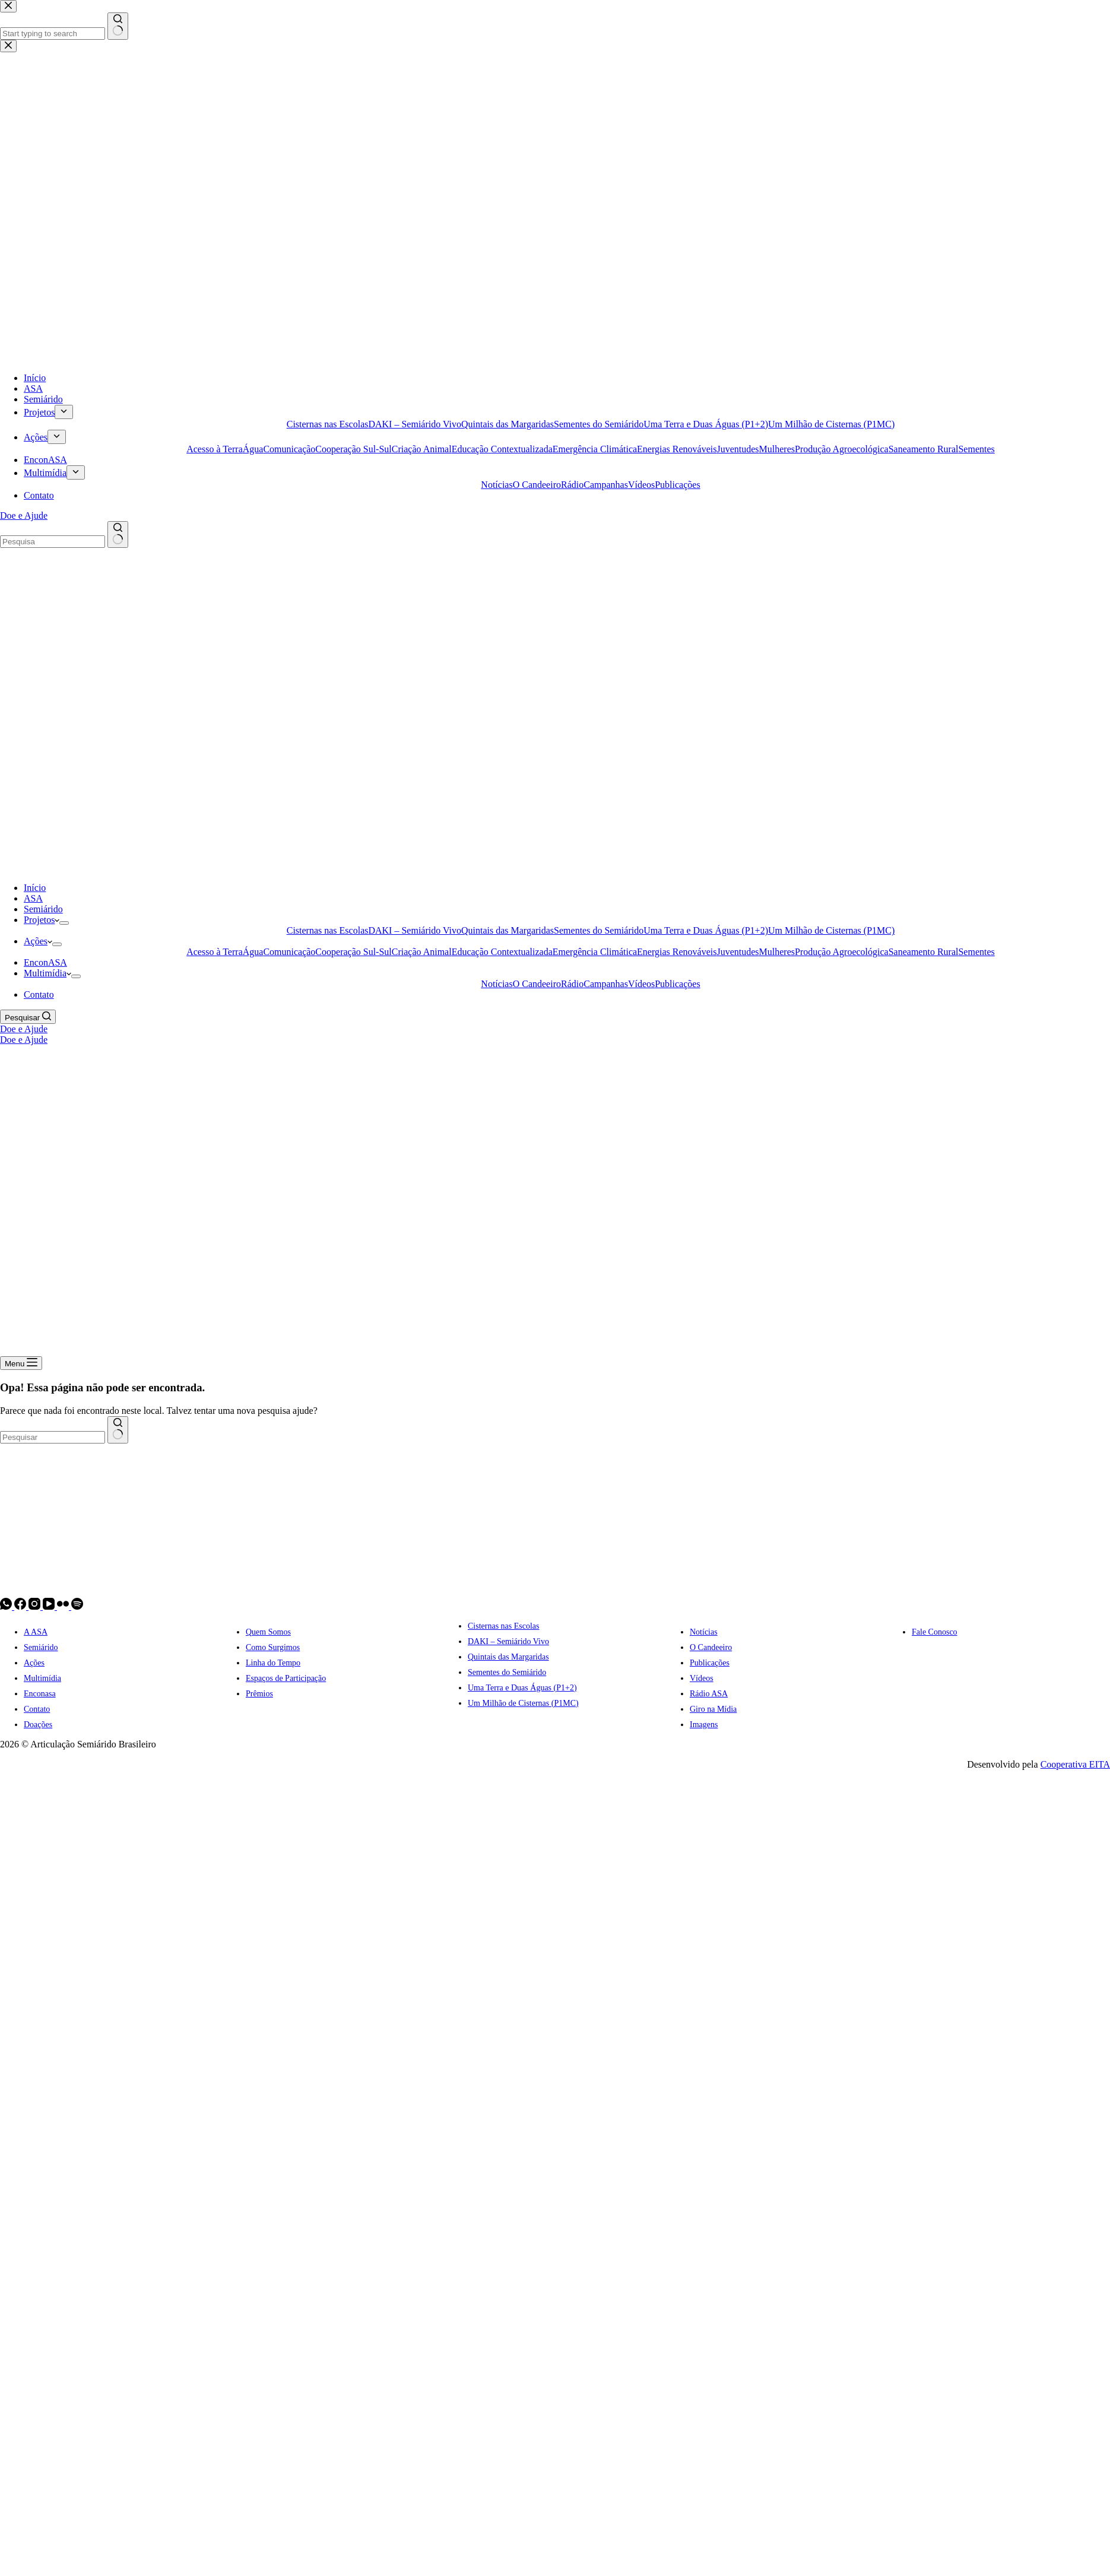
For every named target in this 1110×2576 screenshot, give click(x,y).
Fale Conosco (934, 1632)
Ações (38, 941)
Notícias (496, 984)
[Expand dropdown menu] (64, 923)
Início (35, 888)
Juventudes (737, 952)
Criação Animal (422, 952)
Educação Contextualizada (502, 952)
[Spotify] (77, 1606)
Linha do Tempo (273, 1662)
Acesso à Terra (214, 952)
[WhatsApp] (7, 1606)
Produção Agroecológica (842, 952)
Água (253, 952)
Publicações (677, 984)
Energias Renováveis (676, 952)
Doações (38, 1724)
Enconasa (40, 1693)
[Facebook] (21, 1606)
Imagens (704, 1724)
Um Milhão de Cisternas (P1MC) (831, 930)
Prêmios (259, 1693)
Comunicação (289, 952)
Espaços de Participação (286, 1678)
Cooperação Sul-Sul (353, 952)
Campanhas (605, 984)
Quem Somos (268, 1632)
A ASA (35, 1632)
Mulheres (777, 952)
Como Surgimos (273, 1647)
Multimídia (47, 973)
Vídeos (641, 984)
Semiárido (43, 909)
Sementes (976, 952)
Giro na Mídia (713, 1709)
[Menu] (21, 1363)
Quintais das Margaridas (507, 930)
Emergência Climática (595, 952)
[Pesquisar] (28, 1017)
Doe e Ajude (23, 1029)
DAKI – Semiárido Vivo (414, 930)
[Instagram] (35, 1606)
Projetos (41, 920)
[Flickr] (64, 1606)
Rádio (572, 984)
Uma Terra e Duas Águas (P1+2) (705, 930)
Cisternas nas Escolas (328, 930)
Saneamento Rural (924, 952)
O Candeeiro (537, 984)
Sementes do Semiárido (598, 930)
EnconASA (45, 962)
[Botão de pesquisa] (117, 1430)
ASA (33, 898)
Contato (39, 994)
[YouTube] (50, 1606)
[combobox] (52, 1437)
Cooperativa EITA (1075, 1764)
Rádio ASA (709, 1693)
